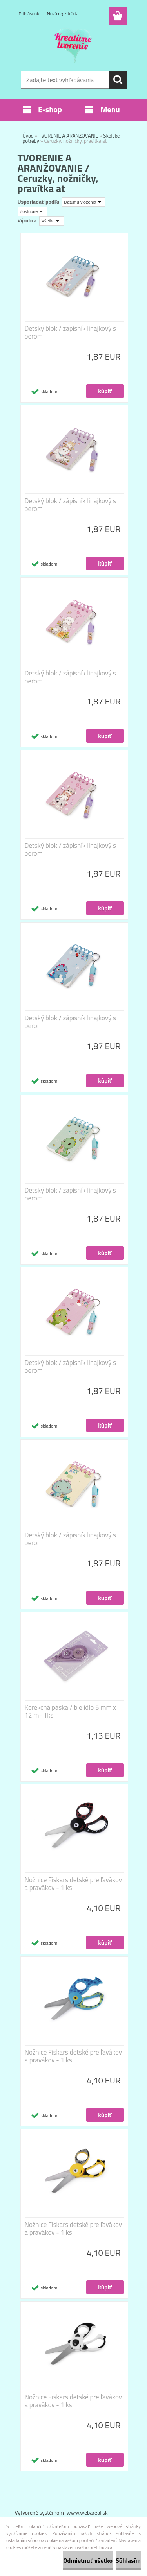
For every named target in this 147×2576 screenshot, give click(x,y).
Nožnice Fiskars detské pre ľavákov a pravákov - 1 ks (73, 1884)
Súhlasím (128, 2560)
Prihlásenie (29, 13)
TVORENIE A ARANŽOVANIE (68, 136)
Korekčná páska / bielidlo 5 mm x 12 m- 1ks (70, 1711)
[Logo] (73, 45)
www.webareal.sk (87, 2512)
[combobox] (83, 202)
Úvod (28, 136)
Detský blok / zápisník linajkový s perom (70, 332)
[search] (118, 80)
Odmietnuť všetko (88, 2560)
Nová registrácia (63, 13)
